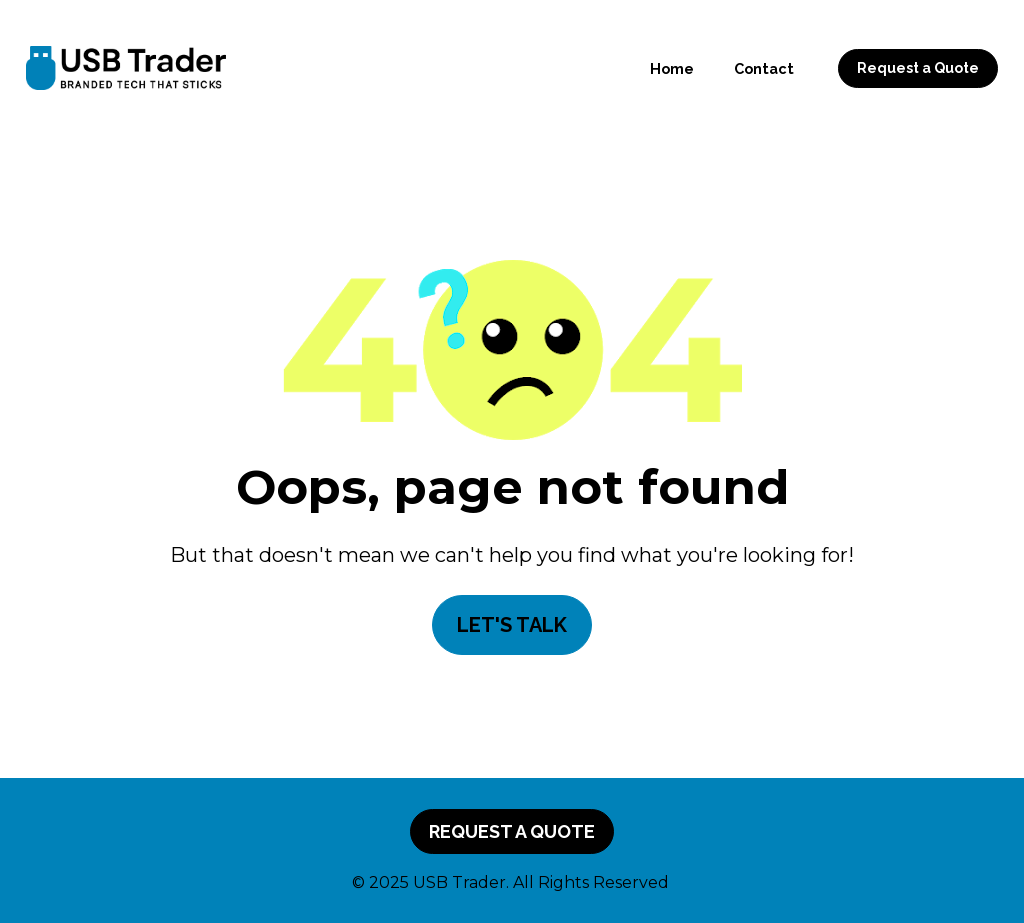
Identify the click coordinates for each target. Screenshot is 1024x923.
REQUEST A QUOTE (512, 831)
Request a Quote (918, 68)
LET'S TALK (512, 625)
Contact (764, 68)
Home (672, 68)
